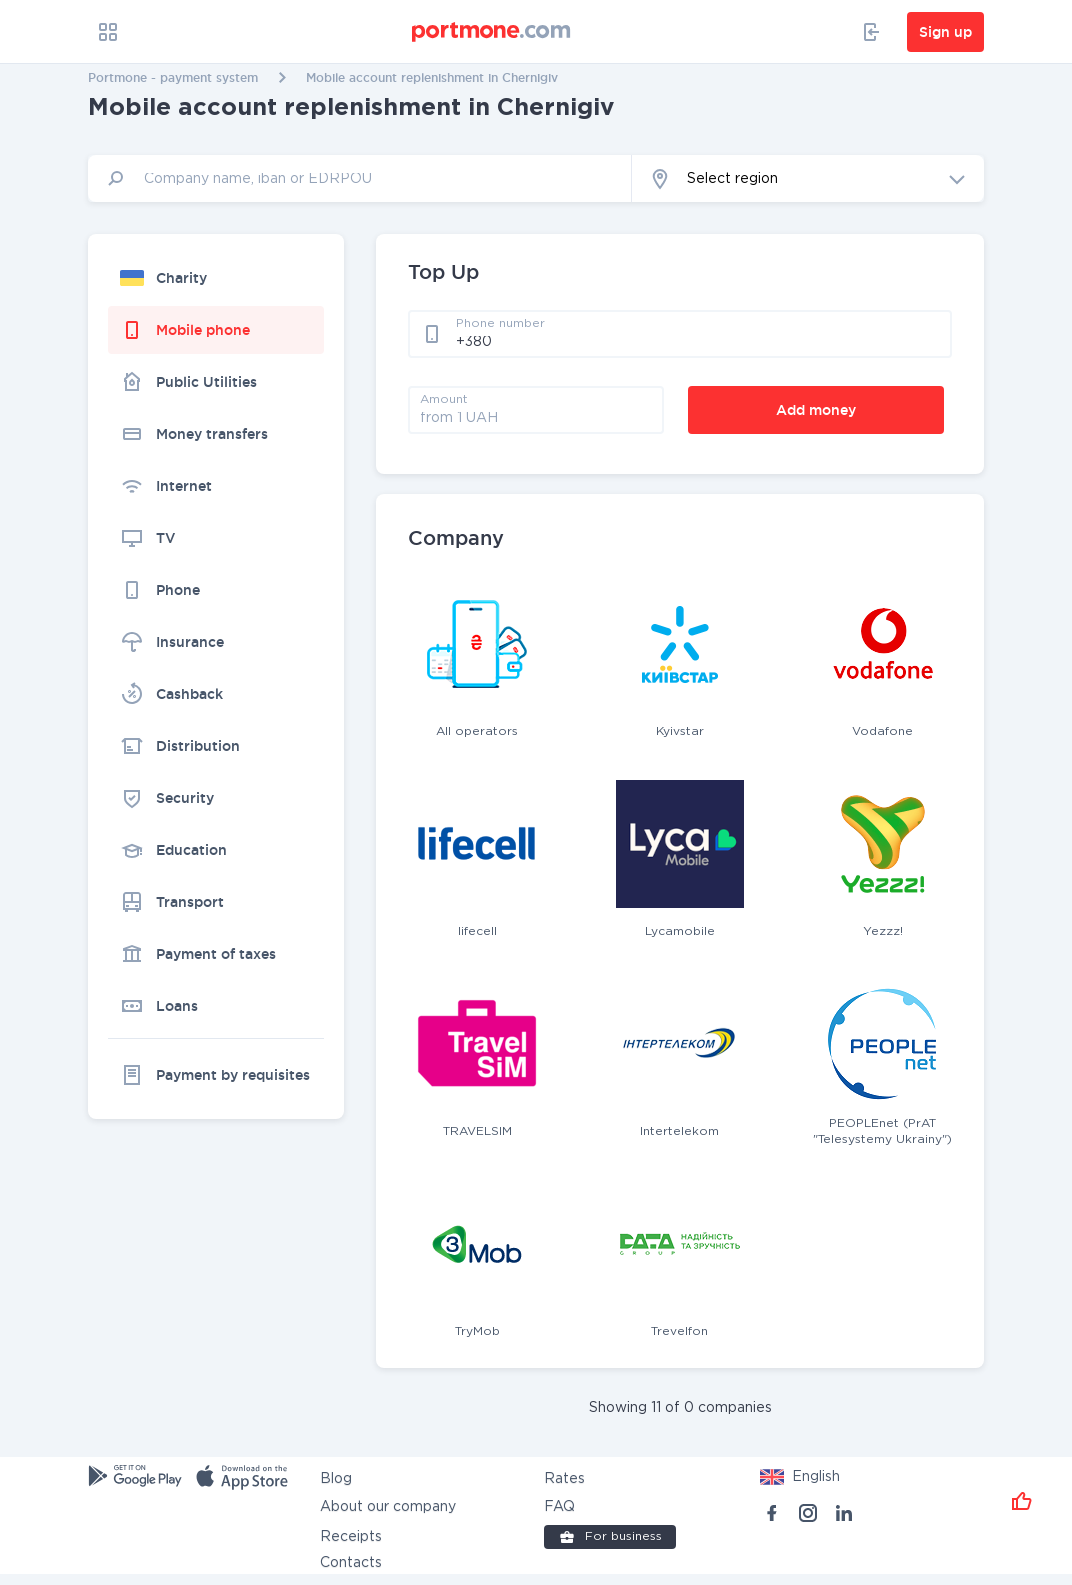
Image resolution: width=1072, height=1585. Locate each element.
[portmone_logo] (492, 32)
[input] (360, 178)
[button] (808, 178)
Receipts (351, 1537)
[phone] (698, 341)
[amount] (536, 417)
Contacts (351, 1563)
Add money (816, 410)
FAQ (559, 1507)
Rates (564, 1479)
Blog (336, 1479)
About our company (388, 1507)
